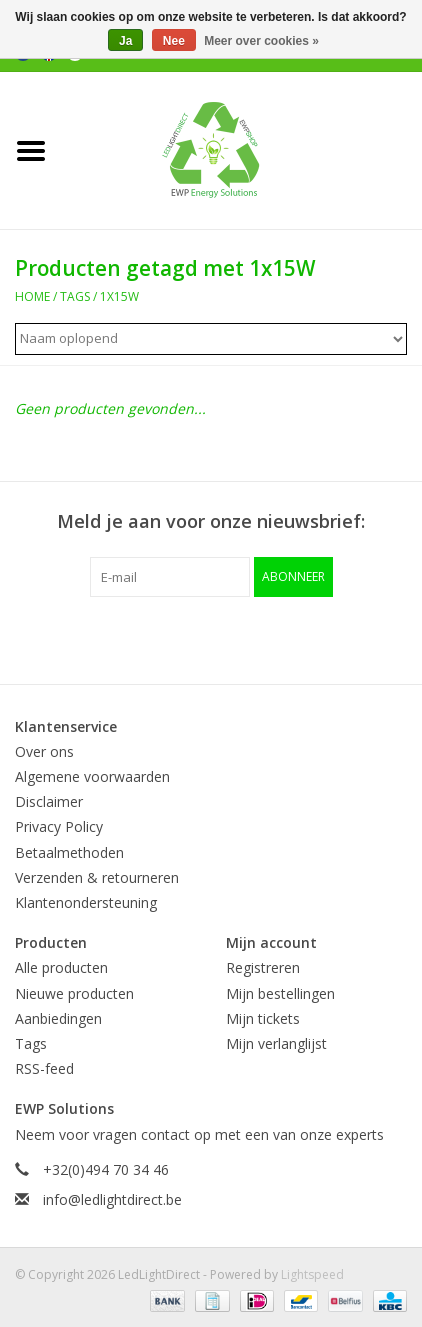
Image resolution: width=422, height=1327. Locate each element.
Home (32, 296)
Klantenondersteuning (86, 902)
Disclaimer (49, 801)
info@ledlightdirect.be (112, 1199)
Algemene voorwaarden (92, 776)
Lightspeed (312, 1274)
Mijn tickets (263, 1018)
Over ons (44, 751)
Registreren (263, 967)
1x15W (119, 296)
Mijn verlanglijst (276, 1043)
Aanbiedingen (58, 1018)
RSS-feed (44, 1068)
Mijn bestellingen (280, 993)
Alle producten (61, 967)
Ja (125, 41)
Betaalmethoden (69, 852)
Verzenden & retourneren (97, 877)
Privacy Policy (59, 826)
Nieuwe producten (74, 993)
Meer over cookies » (261, 41)
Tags (75, 296)
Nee (174, 41)
